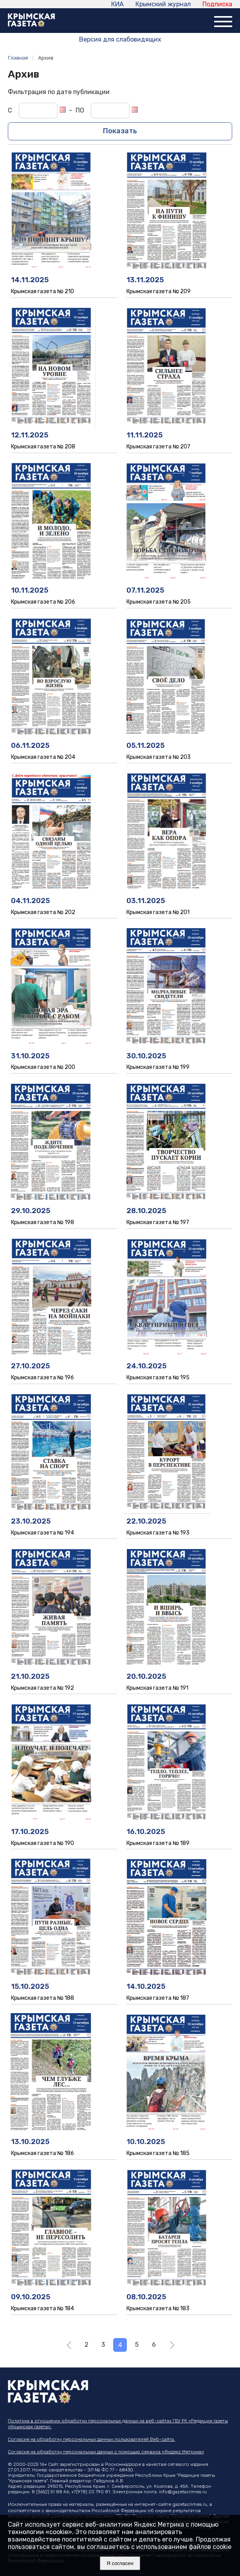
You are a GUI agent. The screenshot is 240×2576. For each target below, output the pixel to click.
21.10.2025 (30, 1676)
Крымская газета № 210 (42, 291)
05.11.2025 (145, 745)
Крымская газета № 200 (43, 1067)
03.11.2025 (145, 900)
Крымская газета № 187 (157, 1998)
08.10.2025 (146, 2297)
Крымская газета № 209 (158, 291)
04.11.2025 (30, 900)
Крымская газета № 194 (42, 1532)
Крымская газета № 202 (43, 912)
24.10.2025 (146, 1366)
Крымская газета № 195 (157, 1377)
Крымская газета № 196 (42, 1377)
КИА (117, 4)
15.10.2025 (30, 1986)
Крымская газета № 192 (42, 1688)
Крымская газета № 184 (42, 2308)
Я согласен (120, 2563)
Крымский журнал (163, 4)
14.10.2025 (145, 1986)
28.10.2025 (146, 1210)
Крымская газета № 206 (43, 602)
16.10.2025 (145, 1831)
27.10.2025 (30, 1366)
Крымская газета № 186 (42, 2153)
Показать (120, 131)
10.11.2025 (29, 590)
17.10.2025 (30, 1831)
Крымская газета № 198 (42, 1222)
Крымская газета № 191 (157, 1688)
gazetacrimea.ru (189, 2504)
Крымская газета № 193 (157, 1532)
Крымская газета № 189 (157, 1843)
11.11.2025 (144, 435)
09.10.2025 (30, 2297)
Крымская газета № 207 (158, 446)
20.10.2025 (146, 1676)
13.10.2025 (30, 2141)
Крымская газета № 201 (157, 912)
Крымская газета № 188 (42, 1998)
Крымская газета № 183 (157, 2308)
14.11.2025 (30, 280)
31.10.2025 (30, 1056)
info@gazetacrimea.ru (183, 2491)
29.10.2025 (30, 1210)
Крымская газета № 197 (157, 1222)
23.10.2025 (31, 1521)
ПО (80, 110)
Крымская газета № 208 (43, 446)
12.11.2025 (29, 435)
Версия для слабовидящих (120, 39)
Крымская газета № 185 (157, 2153)
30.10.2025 (146, 1056)
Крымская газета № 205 (158, 602)
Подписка (217, 4)
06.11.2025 (30, 745)
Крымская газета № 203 (158, 757)
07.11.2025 (145, 590)
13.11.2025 (145, 280)
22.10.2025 (146, 1521)
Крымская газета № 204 (43, 757)
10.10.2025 (145, 2141)
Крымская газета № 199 (157, 1067)
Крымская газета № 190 (42, 1843)
